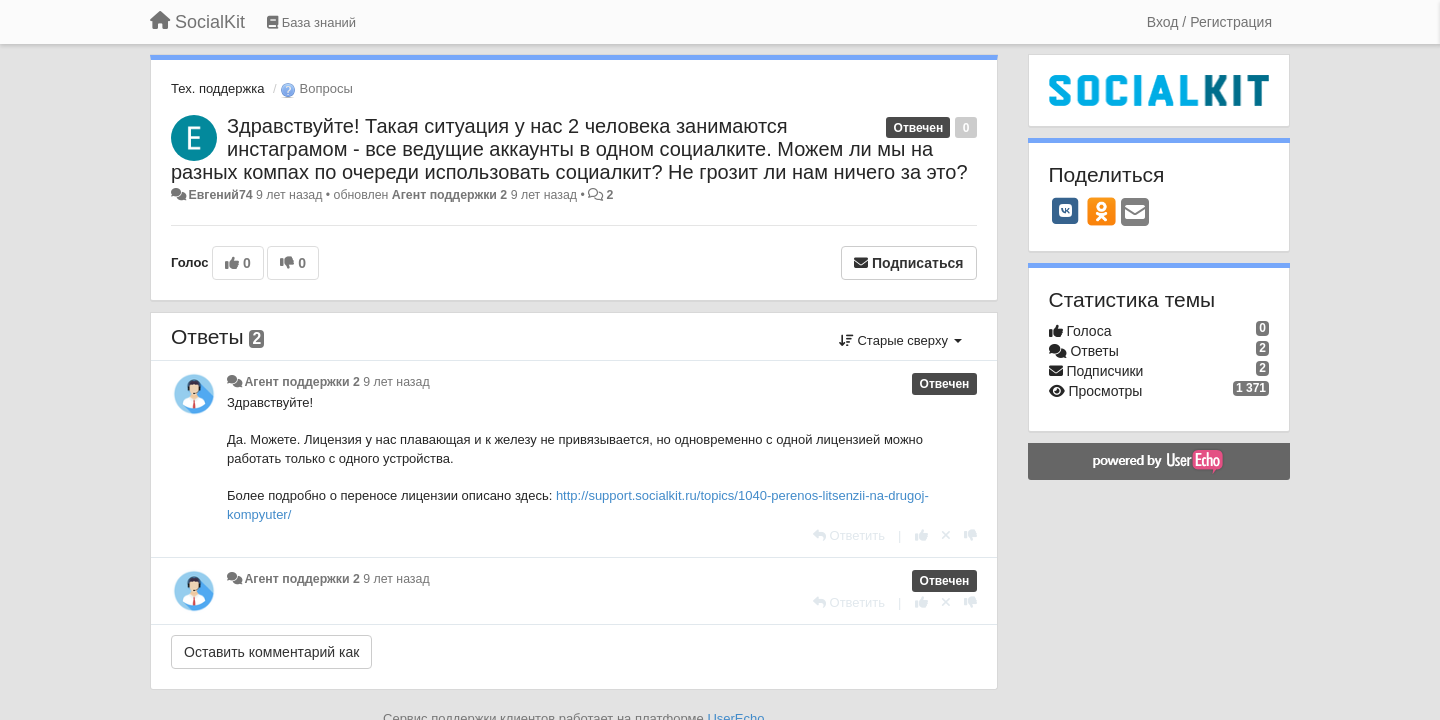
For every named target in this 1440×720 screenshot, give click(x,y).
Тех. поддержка (217, 88)
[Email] (1135, 213)
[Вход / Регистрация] (1209, 22)
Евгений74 (220, 195)
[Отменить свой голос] (946, 535)
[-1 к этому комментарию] (970, 535)
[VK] (1066, 211)
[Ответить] (849, 535)
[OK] (1101, 211)
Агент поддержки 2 (449, 195)
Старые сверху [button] (900, 340)
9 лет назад (396, 382)
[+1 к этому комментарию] (921, 535)
